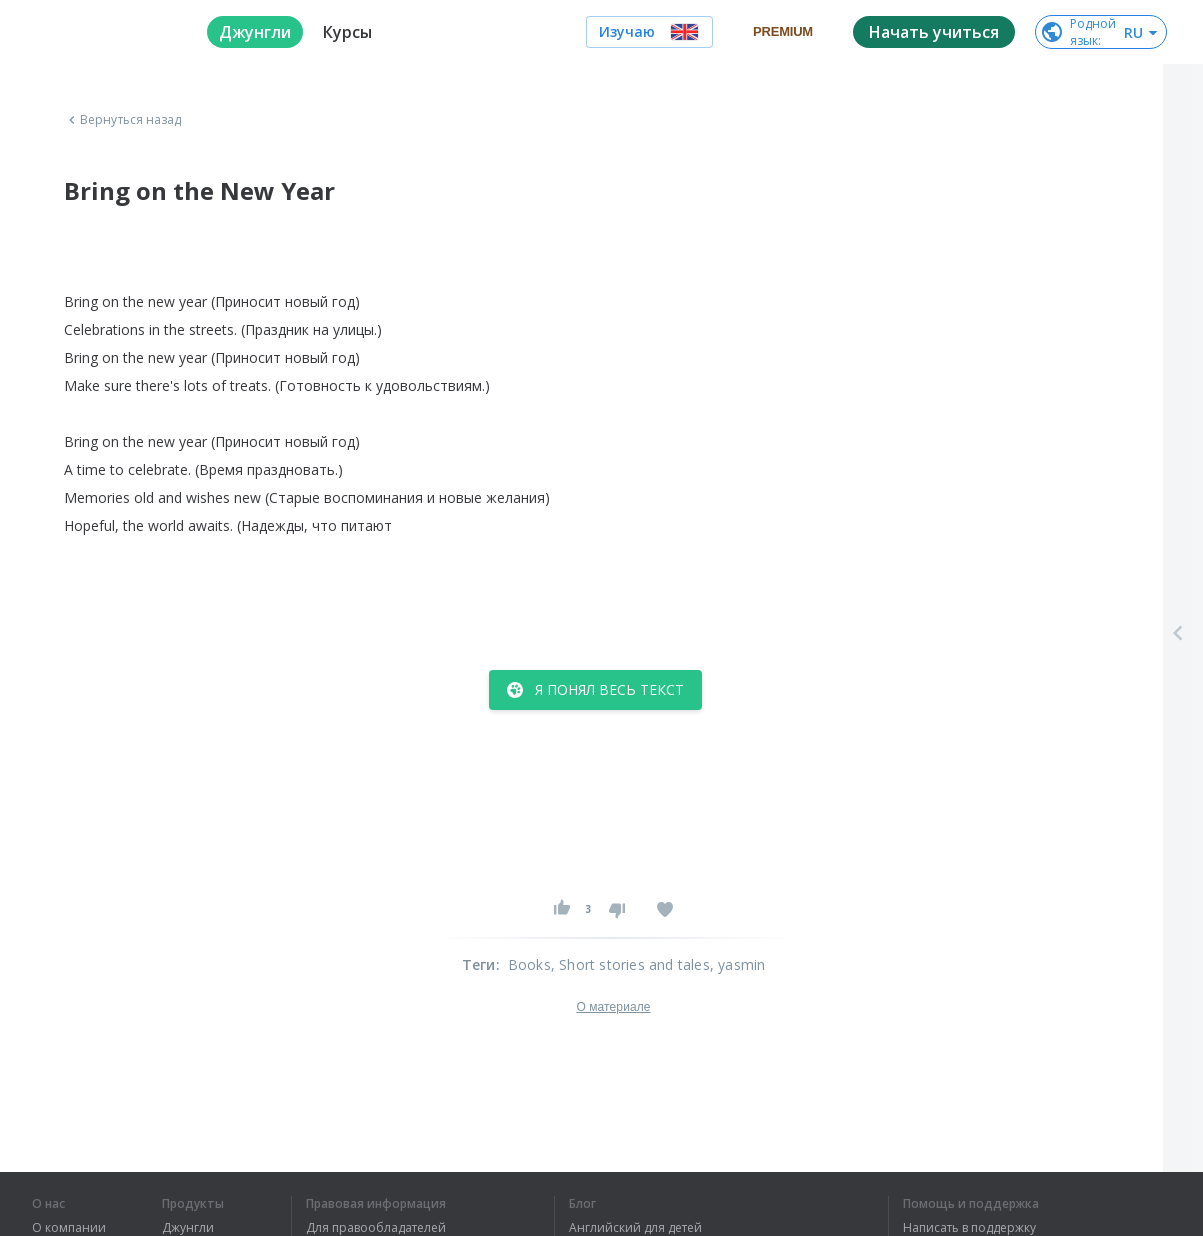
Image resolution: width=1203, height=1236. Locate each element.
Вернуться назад (123, 120)
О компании (69, 1228)
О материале (613, 1007)
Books (529, 964)
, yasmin (738, 964)
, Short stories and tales (630, 964)
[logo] (103, 32)
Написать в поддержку (969, 1228)
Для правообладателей (376, 1228)
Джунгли (188, 1228)
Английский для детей (635, 1228)
